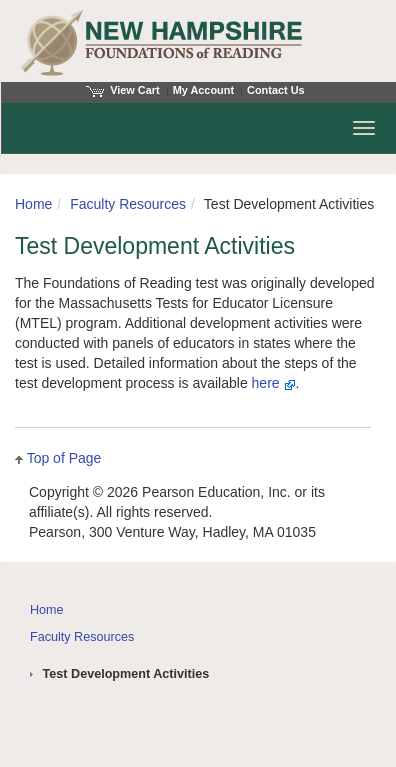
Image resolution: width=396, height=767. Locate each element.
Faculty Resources (128, 204)
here (274, 383)
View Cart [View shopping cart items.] (123, 90)
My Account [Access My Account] (203, 90)
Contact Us (276, 90)
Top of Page (64, 458)
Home (33, 204)
